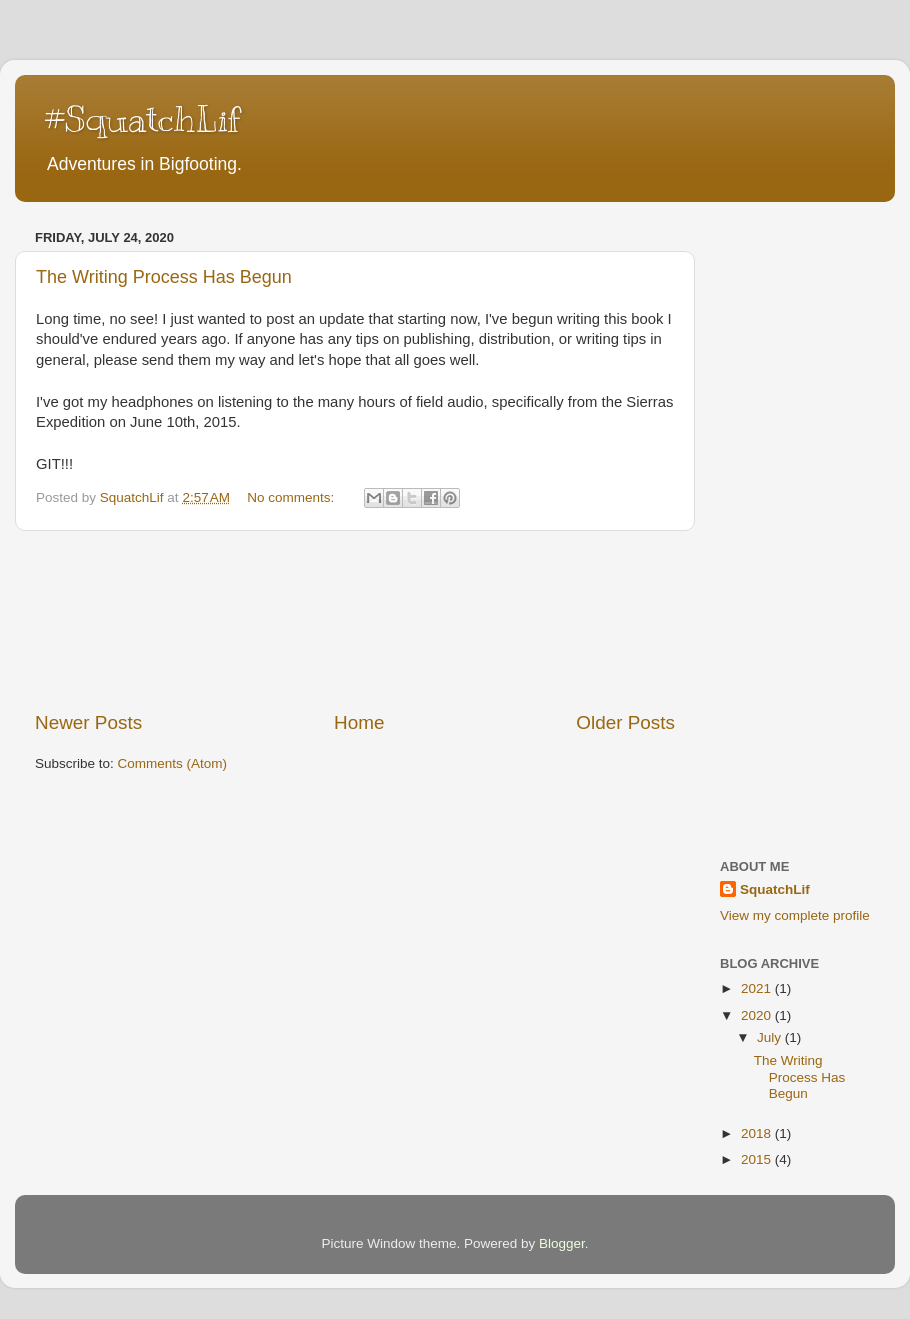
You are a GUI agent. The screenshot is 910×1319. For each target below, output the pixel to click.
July (771, 1037)
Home (359, 722)
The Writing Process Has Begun (164, 277)
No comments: (292, 497)
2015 (758, 1159)
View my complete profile (795, 915)
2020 (758, 1015)
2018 (758, 1133)
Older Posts (625, 722)
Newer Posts (88, 722)
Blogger (562, 1243)
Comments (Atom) (173, 763)
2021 (758, 988)
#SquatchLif (142, 119)
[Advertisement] (355, 620)
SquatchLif (775, 889)
